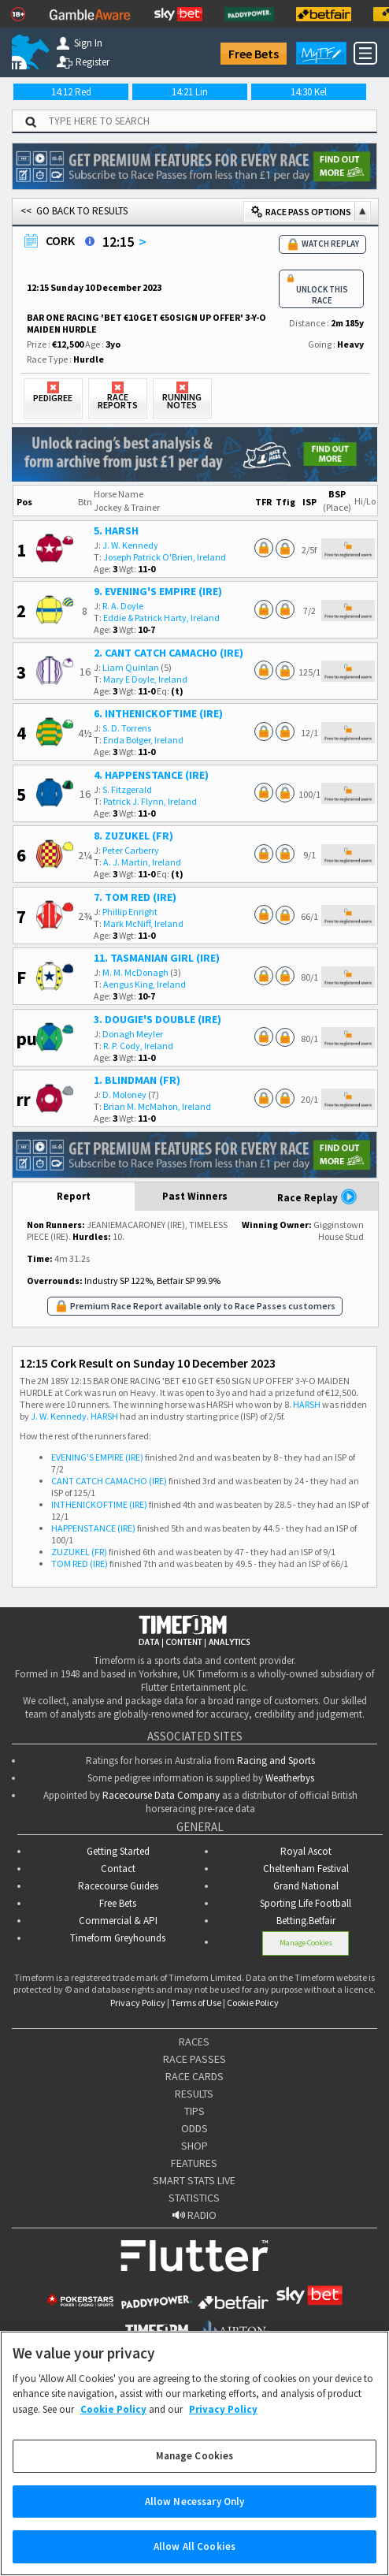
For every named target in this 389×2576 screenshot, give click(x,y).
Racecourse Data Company (161, 1795)
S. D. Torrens (126, 728)
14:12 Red (71, 92)
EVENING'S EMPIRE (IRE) (97, 1457)
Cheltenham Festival (306, 1868)
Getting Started (118, 1851)
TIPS (194, 2111)
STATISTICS (194, 2198)
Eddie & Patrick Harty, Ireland (161, 618)
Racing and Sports (276, 1760)
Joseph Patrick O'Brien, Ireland (164, 557)
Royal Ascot (306, 1851)
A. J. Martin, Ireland (142, 862)
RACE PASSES (194, 2059)
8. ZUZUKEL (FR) (133, 835)
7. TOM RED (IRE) (135, 897)
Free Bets (253, 53)
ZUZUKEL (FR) (79, 1552)
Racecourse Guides (118, 1886)
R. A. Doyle (122, 606)
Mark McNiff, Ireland (143, 923)
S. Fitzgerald (127, 789)
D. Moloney (124, 1094)
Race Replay (317, 1196)
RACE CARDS (194, 2076)
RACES (194, 2041)
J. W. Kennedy (130, 545)
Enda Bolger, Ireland (143, 740)
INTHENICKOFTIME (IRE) (99, 1504)
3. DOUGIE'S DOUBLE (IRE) (157, 1019)
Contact (118, 1868)
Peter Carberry (130, 850)
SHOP (194, 2146)
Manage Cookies (306, 1943)
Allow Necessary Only (195, 2517)
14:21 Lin (190, 92)
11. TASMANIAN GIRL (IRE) (157, 958)
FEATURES (194, 2163)
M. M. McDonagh (135, 972)
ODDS (194, 2128)
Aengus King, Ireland (144, 984)
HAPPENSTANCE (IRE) (93, 1528)
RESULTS (194, 2093)
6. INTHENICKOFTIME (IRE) (158, 713)
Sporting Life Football (305, 1903)
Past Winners (195, 1196)
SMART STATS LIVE (194, 2180)
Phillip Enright (129, 912)
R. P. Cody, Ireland (138, 1046)
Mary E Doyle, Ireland (145, 679)
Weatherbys (289, 1778)
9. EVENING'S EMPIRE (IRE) (158, 591)
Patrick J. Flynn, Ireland (150, 801)
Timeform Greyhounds (117, 1938)
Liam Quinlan (130, 667)
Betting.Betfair (305, 1920)
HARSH (306, 1404)
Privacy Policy (137, 2002)
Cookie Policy (253, 2002)
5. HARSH (116, 530)
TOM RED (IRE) (79, 1563)
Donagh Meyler (132, 1034)
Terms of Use (196, 2002)
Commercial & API (118, 1920)
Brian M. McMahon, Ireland (157, 1106)
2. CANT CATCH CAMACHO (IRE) (168, 653)
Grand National (306, 1886)
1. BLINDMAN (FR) (137, 1080)
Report (74, 1196)
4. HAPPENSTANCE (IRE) (151, 775)
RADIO (194, 2215)
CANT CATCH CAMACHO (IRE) (109, 1481)
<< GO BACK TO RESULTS (74, 211)
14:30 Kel (309, 92)
